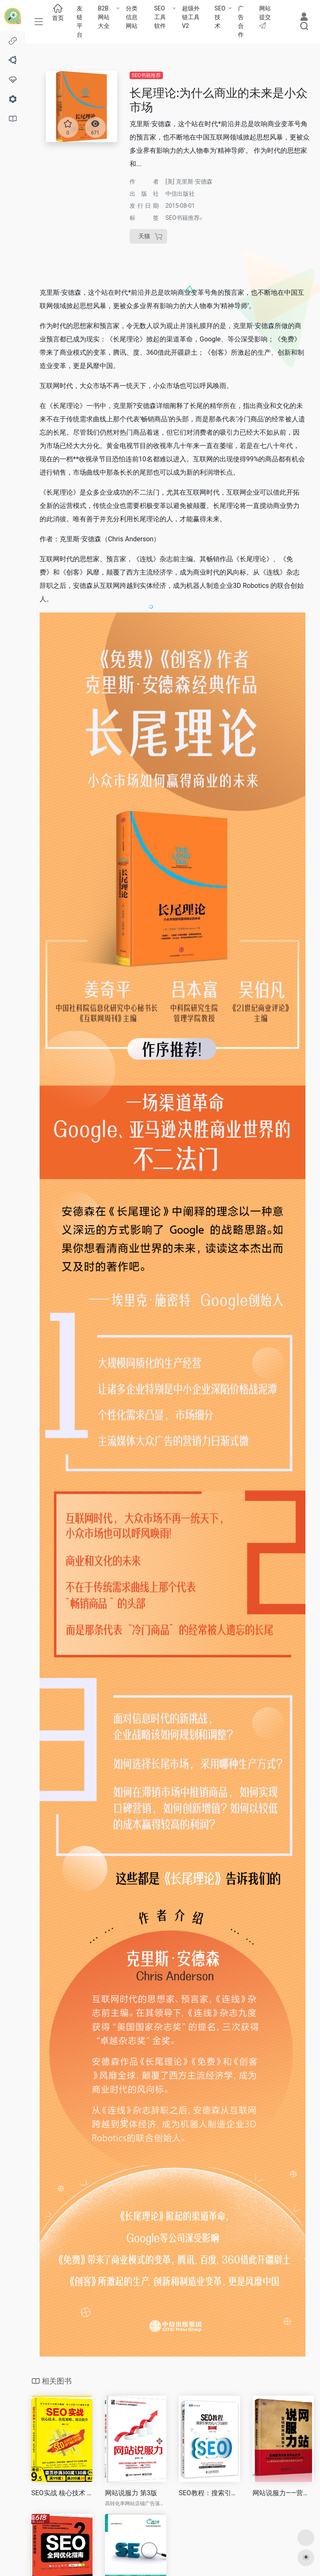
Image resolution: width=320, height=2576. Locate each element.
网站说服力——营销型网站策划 (283, 2493)
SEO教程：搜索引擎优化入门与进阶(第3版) (209, 2493)
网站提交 (265, 17)
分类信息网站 (132, 17)
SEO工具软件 (160, 17)
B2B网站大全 (104, 17)
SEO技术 (220, 17)
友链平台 (79, 21)
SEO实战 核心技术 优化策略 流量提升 (61, 2493)
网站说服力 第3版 (131, 2493)
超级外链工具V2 (191, 17)
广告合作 (241, 21)
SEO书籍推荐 (146, 75)
